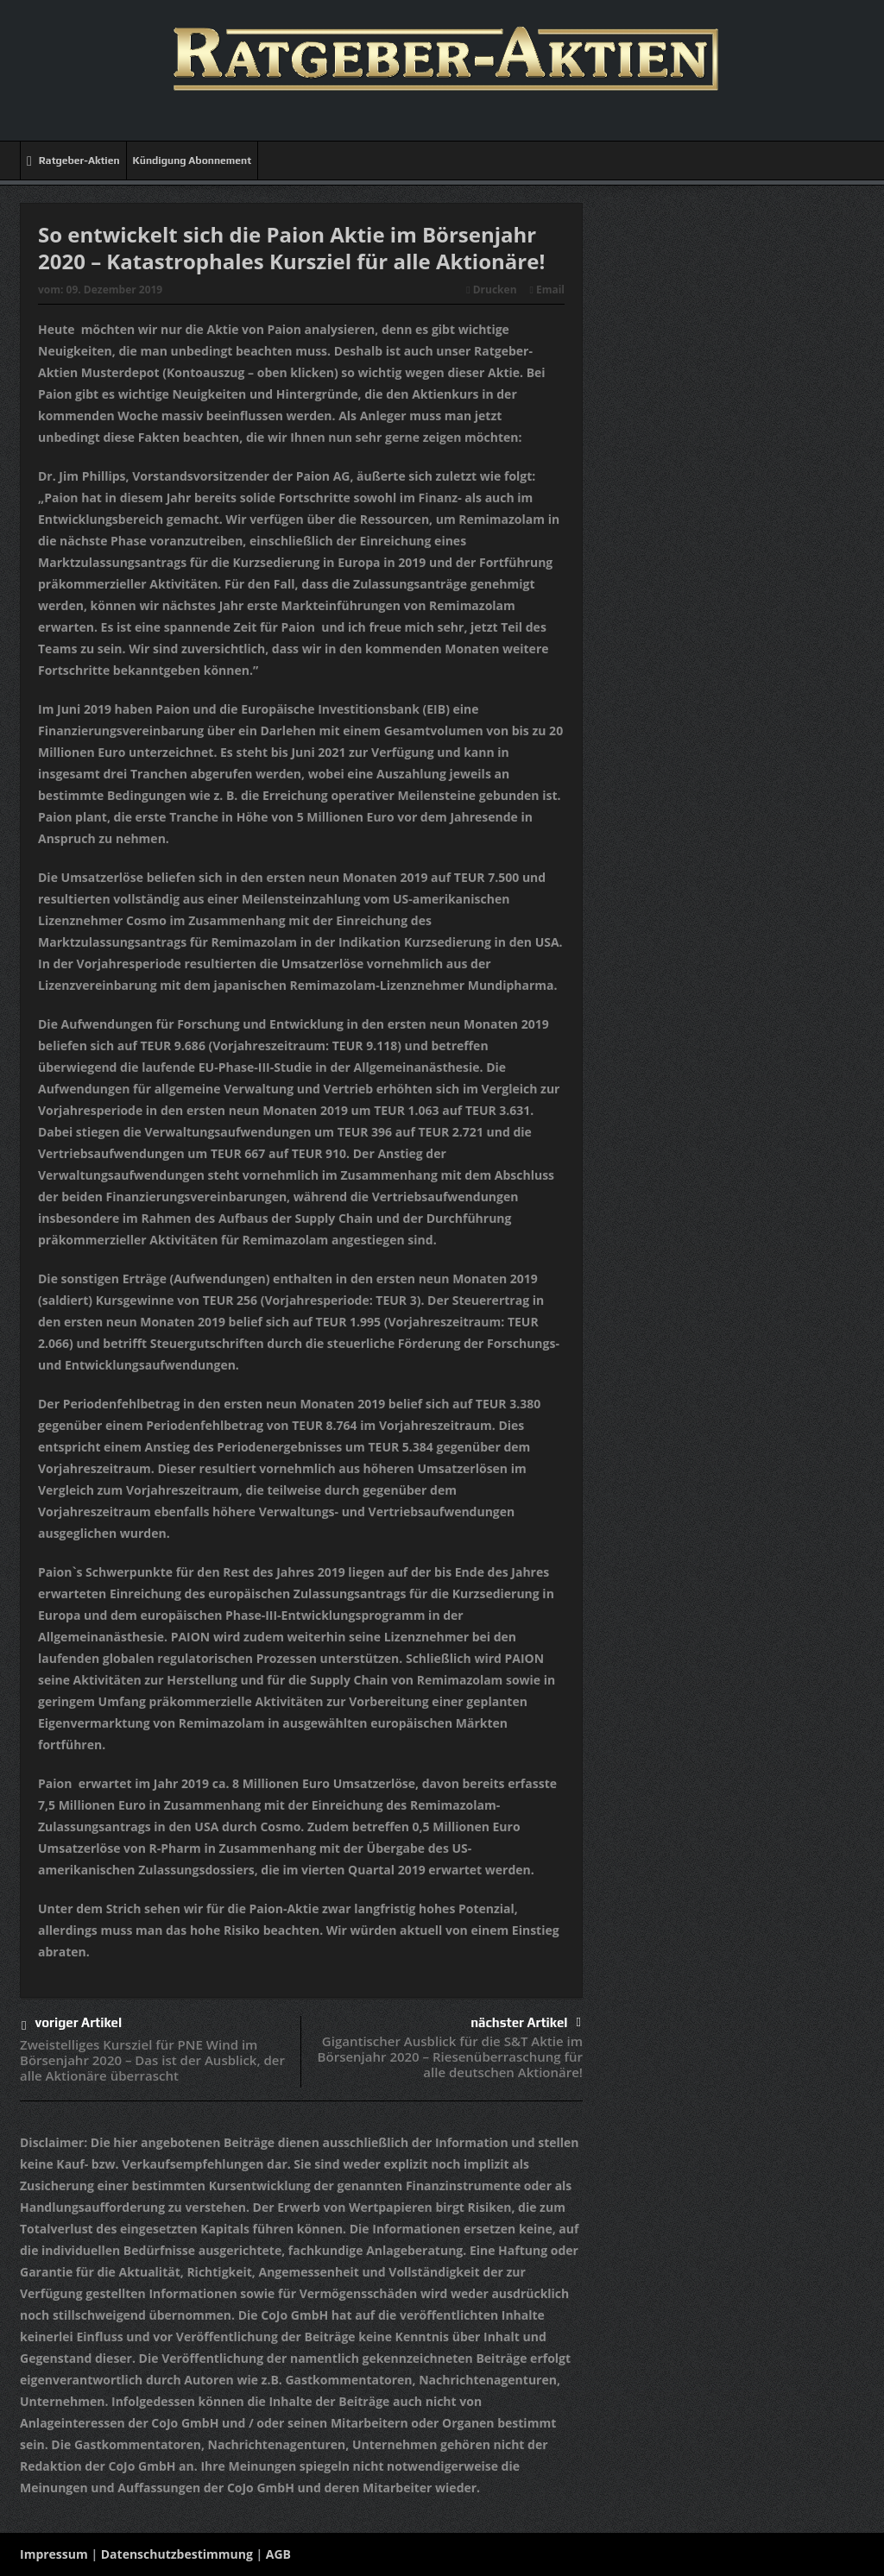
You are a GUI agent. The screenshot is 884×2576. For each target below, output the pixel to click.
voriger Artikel (72, 2026)
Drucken (491, 289)
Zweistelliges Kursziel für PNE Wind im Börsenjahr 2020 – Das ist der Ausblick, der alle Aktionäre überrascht (152, 2060)
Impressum (54, 2554)
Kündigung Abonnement (192, 160)
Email (547, 289)
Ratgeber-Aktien (73, 161)
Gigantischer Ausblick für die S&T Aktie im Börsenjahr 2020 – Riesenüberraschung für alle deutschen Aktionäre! (450, 2056)
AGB (278, 2554)
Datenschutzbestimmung (177, 2554)
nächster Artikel (525, 2022)
